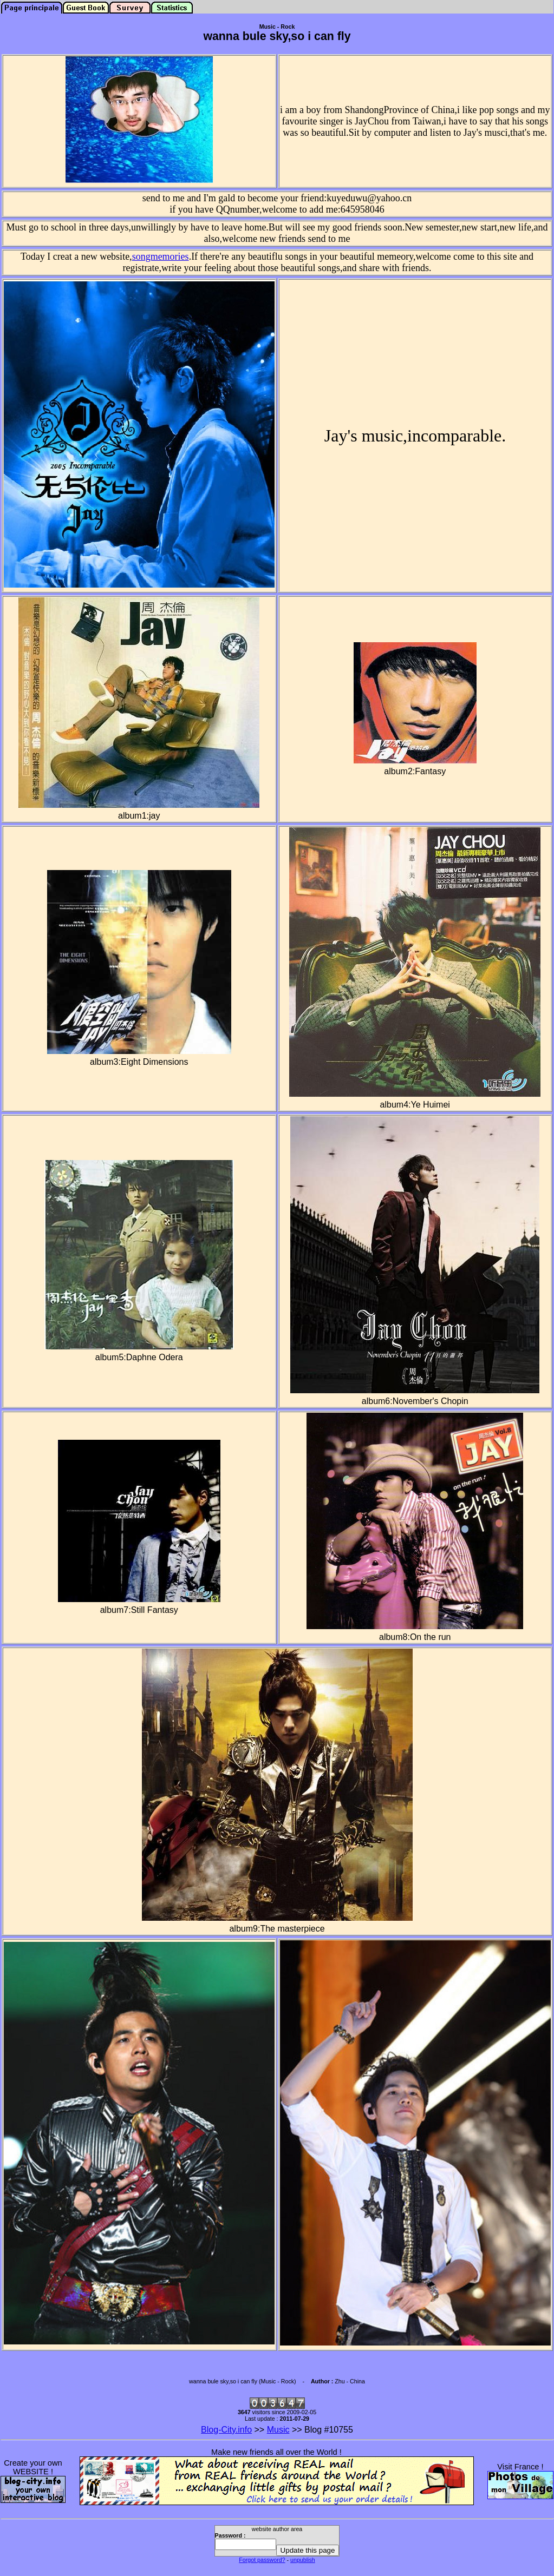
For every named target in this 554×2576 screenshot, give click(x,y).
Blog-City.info (226, 2429)
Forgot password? (262, 2560)
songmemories (160, 256)
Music (278, 2429)
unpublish (302, 2560)
